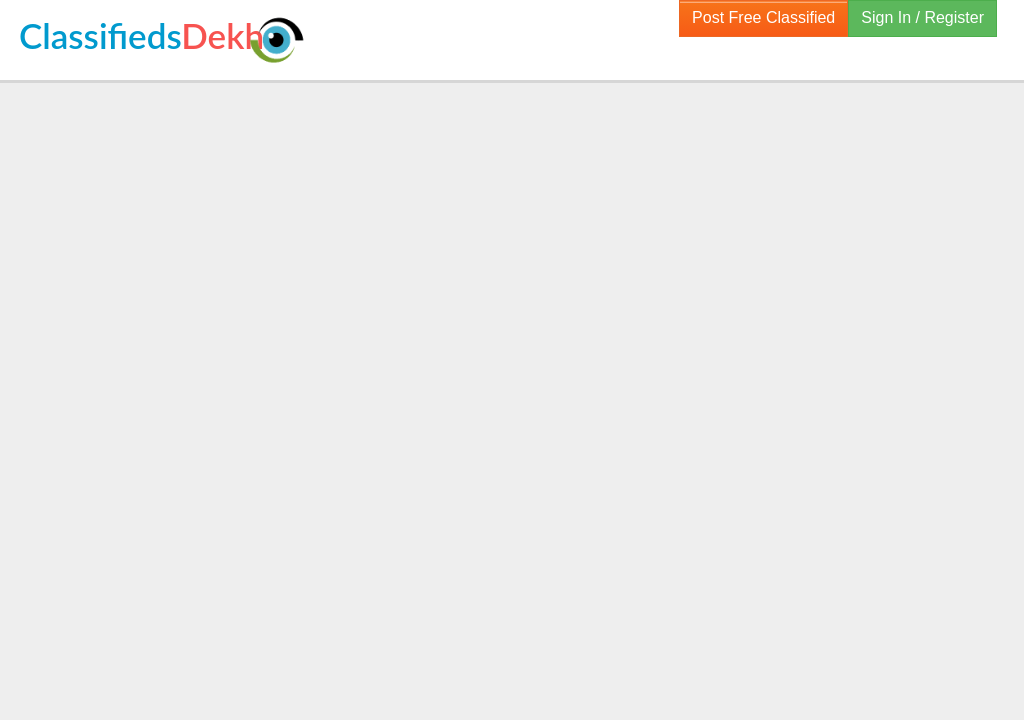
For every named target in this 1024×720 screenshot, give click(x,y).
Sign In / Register (922, 17)
